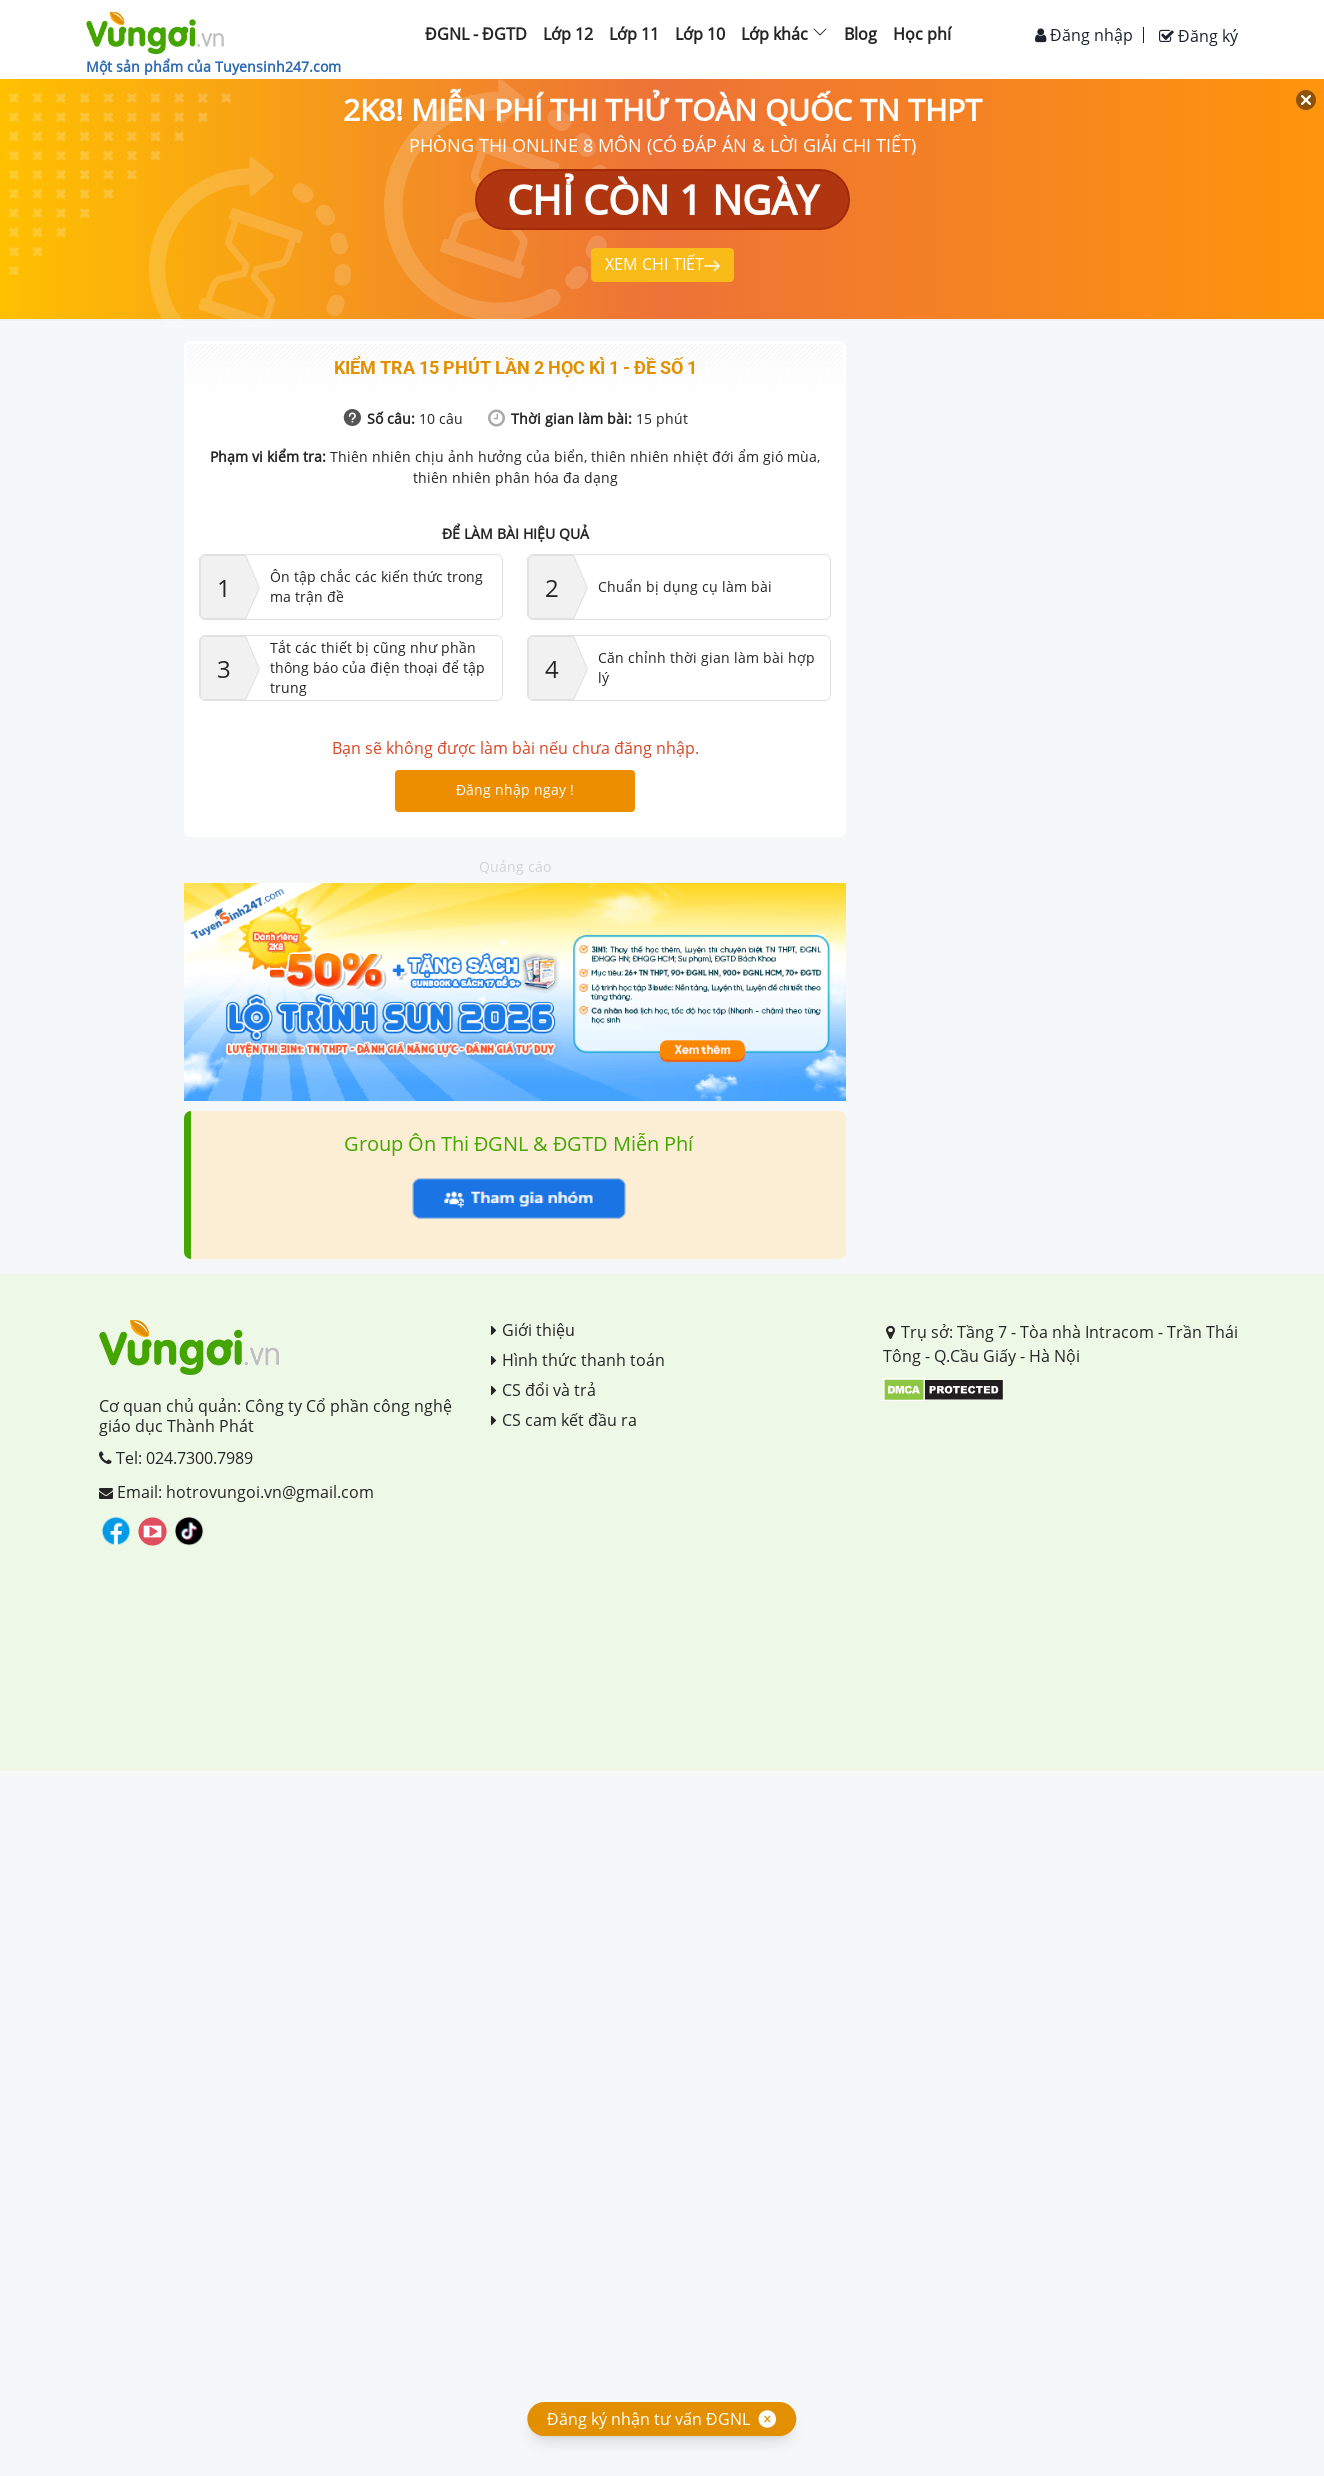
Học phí (922, 34)
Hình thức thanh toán (578, 1360)
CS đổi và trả (543, 1390)
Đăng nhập (1084, 35)
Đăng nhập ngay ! (515, 789)
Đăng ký (1198, 36)
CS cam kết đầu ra (564, 1420)
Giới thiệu (533, 1330)
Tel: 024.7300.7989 (176, 1458)
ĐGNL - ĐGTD (476, 34)
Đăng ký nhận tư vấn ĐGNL (648, 2419)
